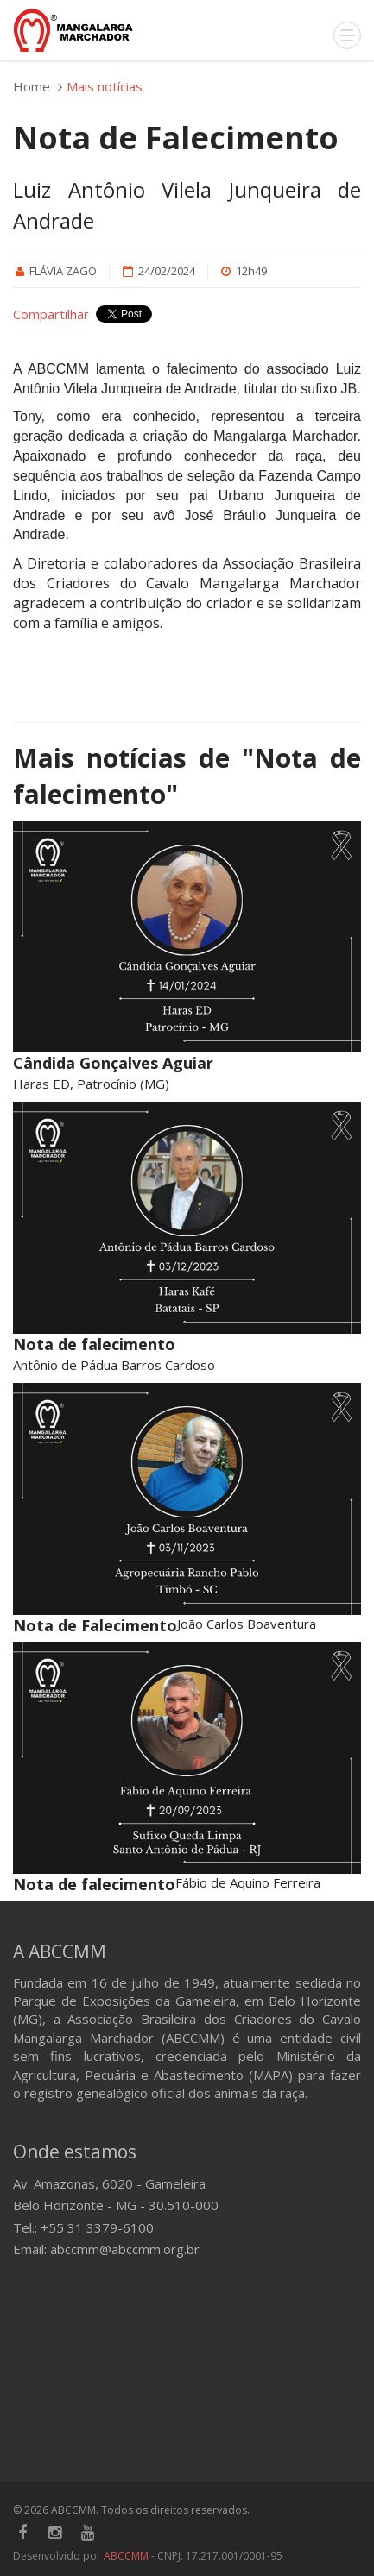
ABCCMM (126, 2555)
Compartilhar (51, 314)
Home (31, 86)
